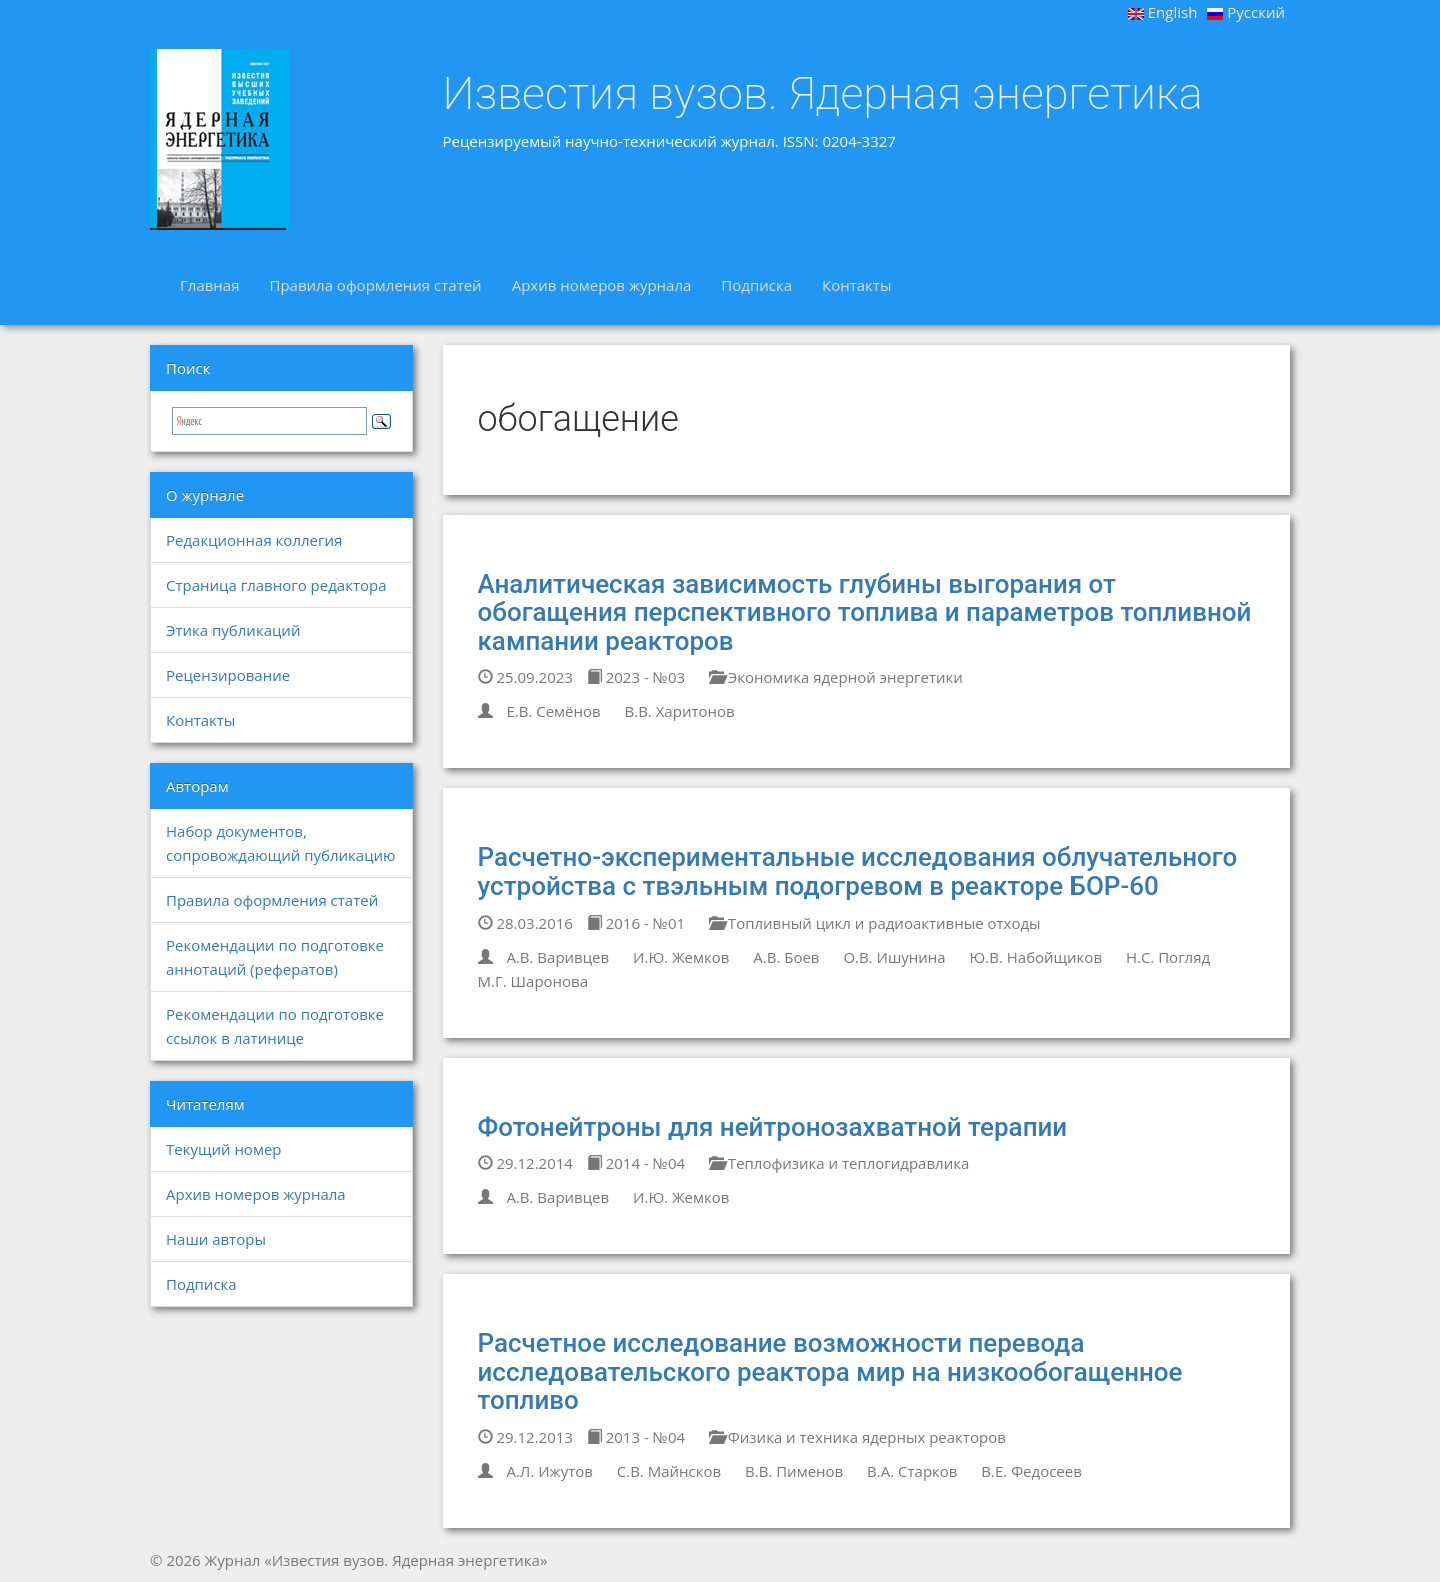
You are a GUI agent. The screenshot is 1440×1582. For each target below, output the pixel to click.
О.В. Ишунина (894, 957)
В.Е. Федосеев (1031, 1471)
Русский (1246, 12)
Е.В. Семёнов (553, 711)
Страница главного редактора (276, 585)
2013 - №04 (636, 1437)
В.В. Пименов (794, 1471)
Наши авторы (216, 1239)
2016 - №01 (636, 923)
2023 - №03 (636, 677)
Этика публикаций (233, 630)
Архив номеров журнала (602, 285)
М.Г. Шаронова (533, 981)
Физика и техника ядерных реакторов (857, 1437)
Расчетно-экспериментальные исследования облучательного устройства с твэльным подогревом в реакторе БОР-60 (858, 871)
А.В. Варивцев (557, 957)
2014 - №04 (636, 1163)
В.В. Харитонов (680, 711)
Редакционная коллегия (254, 540)
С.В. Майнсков (669, 1471)
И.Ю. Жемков (681, 957)
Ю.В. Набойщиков (1036, 957)
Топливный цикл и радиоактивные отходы (875, 923)
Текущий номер (224, 1149)
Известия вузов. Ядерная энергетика (823, 94)
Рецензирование (228, 675)
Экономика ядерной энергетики (836, 677)
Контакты (856, 285)
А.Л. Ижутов (549, 1471)
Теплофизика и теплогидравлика (839, 1163)
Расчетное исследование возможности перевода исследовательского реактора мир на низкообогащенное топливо (830, 1371)
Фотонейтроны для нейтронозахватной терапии (773, 1127)
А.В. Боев (786, 957)
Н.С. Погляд (1168, 957)
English (1163, 12)
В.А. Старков (912, 1471)
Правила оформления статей (375, 285)
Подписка (756, 285)
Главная (209, 285)
